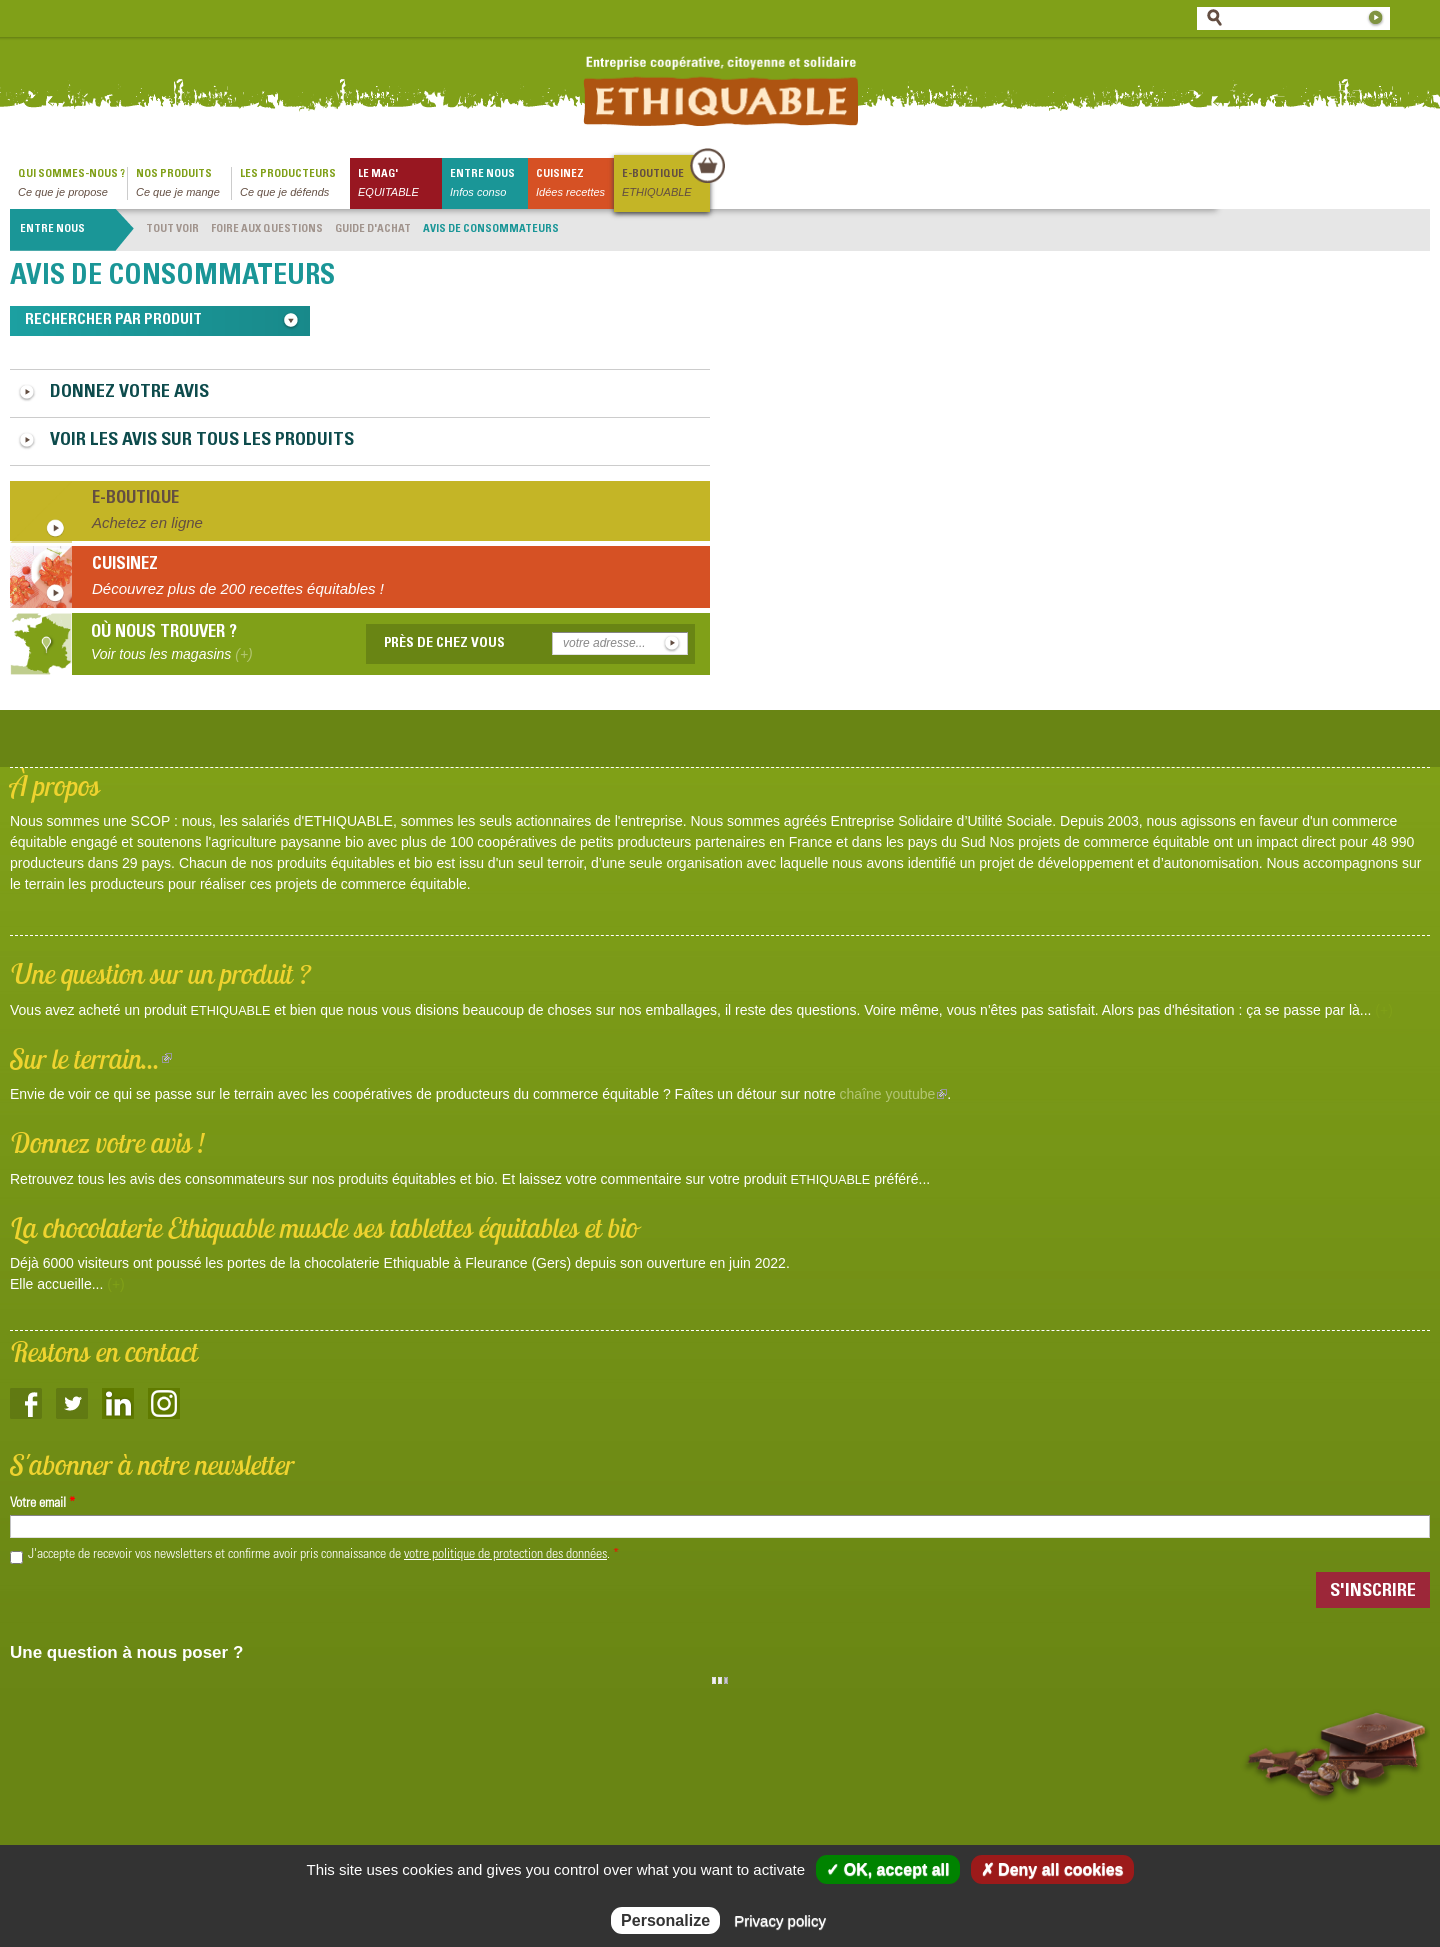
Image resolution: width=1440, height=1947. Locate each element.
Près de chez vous (444, 644)
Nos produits (183, 184)
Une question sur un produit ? (160, 973)
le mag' (400, 184)
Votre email (42, 1504)
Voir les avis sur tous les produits (202, 441)
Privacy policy (780, 1920)
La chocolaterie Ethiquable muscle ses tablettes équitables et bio (324, 1227)
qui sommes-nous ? (72, 184)
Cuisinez (575, 184)
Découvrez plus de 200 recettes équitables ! (238, 588)
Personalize (665, 1920)
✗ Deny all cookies (1052, 1869)
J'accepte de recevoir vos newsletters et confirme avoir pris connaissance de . (323, 1555)
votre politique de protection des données (505, 1555)
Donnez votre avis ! (107, 1142)
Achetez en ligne (147, 522)
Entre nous (489, 184)
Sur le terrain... (91, 1058)
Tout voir (172, 229)
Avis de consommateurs (491, 229)
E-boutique (665, 184)
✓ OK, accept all (887, 1869)
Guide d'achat (373, 229)
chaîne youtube (894, 1094)
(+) (1384, 1010)
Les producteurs (295, 184)
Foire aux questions (267, 229)
